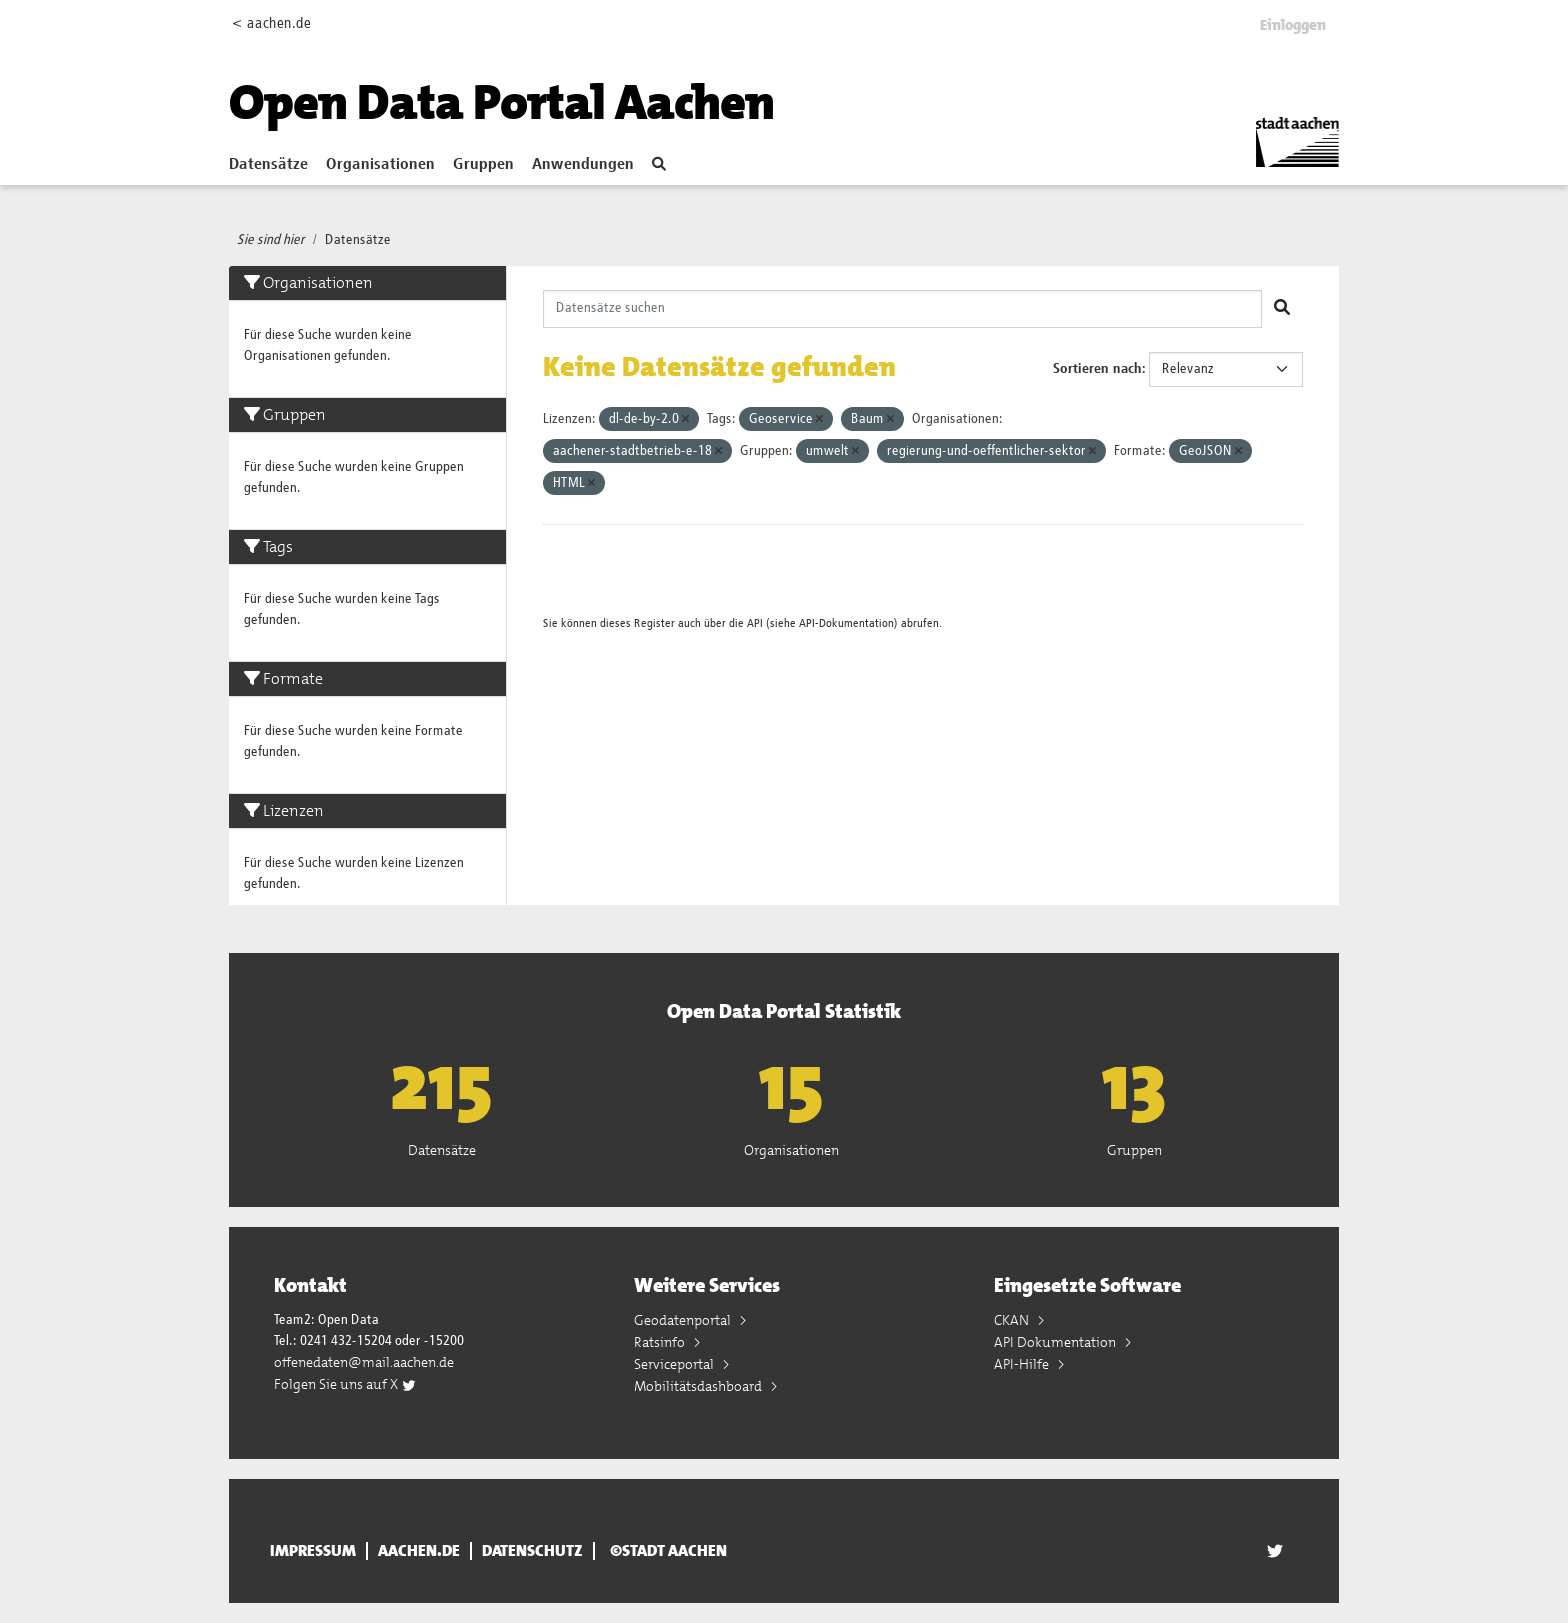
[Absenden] (1282, 309)
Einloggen (1293, 25)
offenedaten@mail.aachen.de (364, 1362)
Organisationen (380, 165)
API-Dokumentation (846, 623)
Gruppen (483, 165)
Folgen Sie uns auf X (345, 1384)
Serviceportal (675, 1364)
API (755, 623)
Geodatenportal (684, 1320)
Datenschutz (532, 1551)
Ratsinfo (661, 1342)
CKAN (1013, 1320)
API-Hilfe (1023, 1364)
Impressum (313, 1551)
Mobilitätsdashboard (699, 1386)
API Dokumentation (1056, 1342)
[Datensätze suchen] (903, 309)
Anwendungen (583, 165)
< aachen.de (271, 23)
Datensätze (268, 165)
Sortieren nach (1097, 369)
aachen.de (419, 1551)
